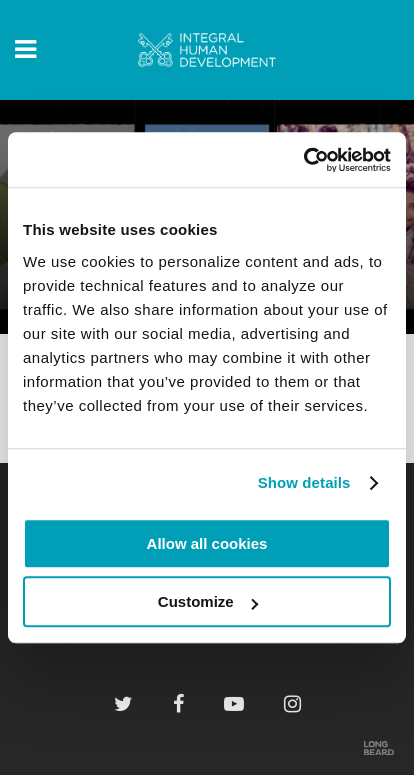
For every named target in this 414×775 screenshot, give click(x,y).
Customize (208, 601)
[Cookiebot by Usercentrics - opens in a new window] (303, 160)
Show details (304, 482)
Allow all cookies (207, 543)
